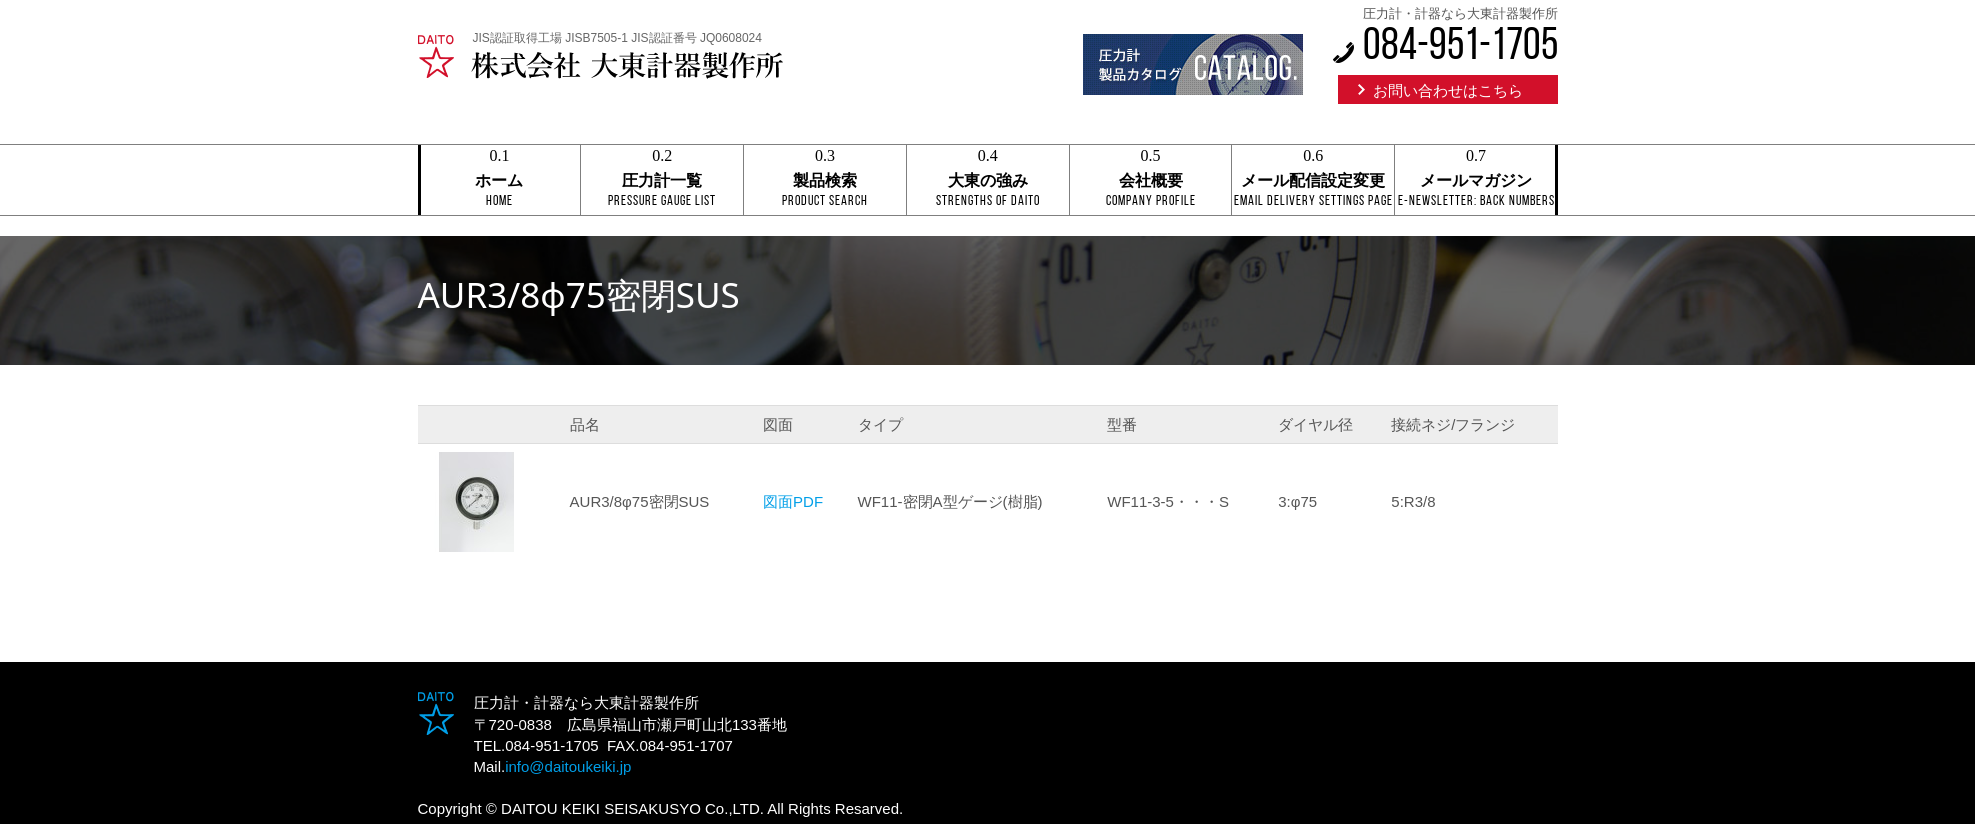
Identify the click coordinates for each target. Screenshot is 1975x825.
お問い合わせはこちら (1448, 90)
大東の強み (988, 181)
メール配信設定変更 (1313, 181)
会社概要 (1151, 181)
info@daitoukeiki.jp (568, 766)
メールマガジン (1476, 181)
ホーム (500, 181)
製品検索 (825, 181)
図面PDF (793, 501)
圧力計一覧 (662, 181)
